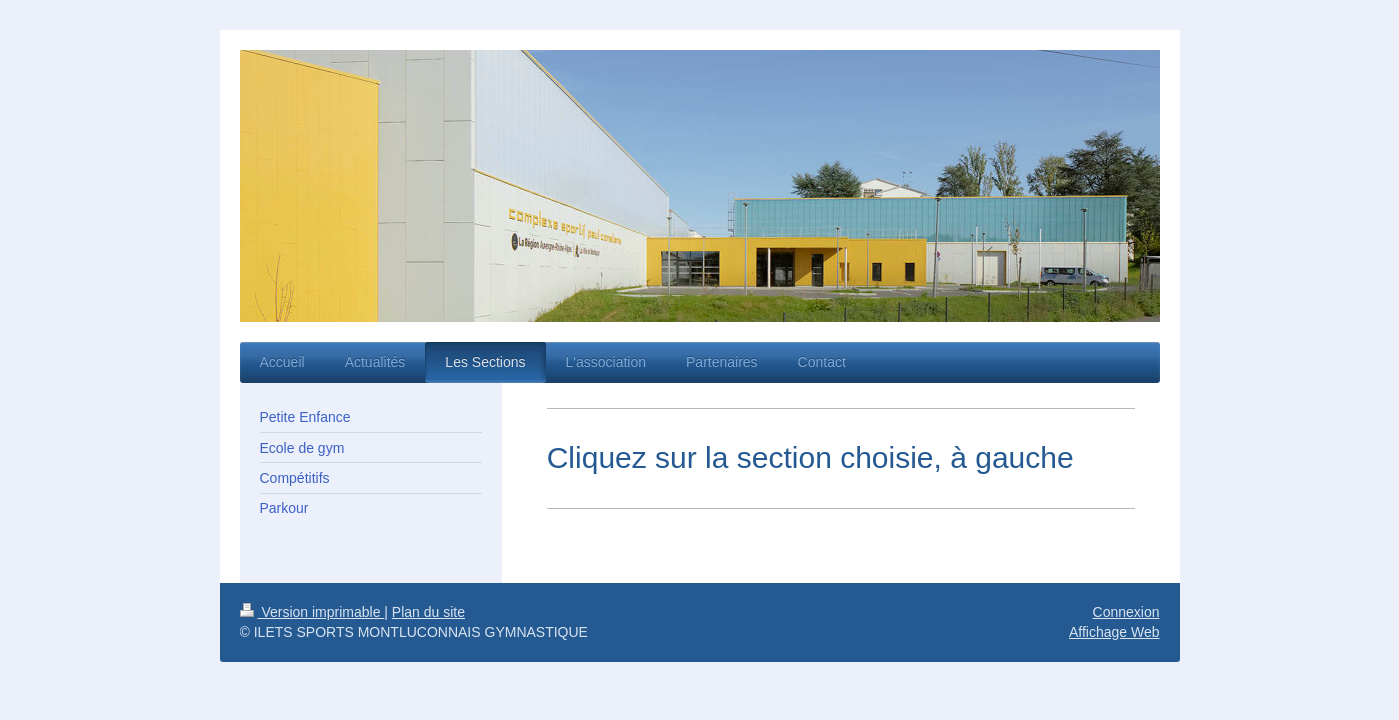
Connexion (1126, 612)
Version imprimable (312, 612)
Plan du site (428, 612)
